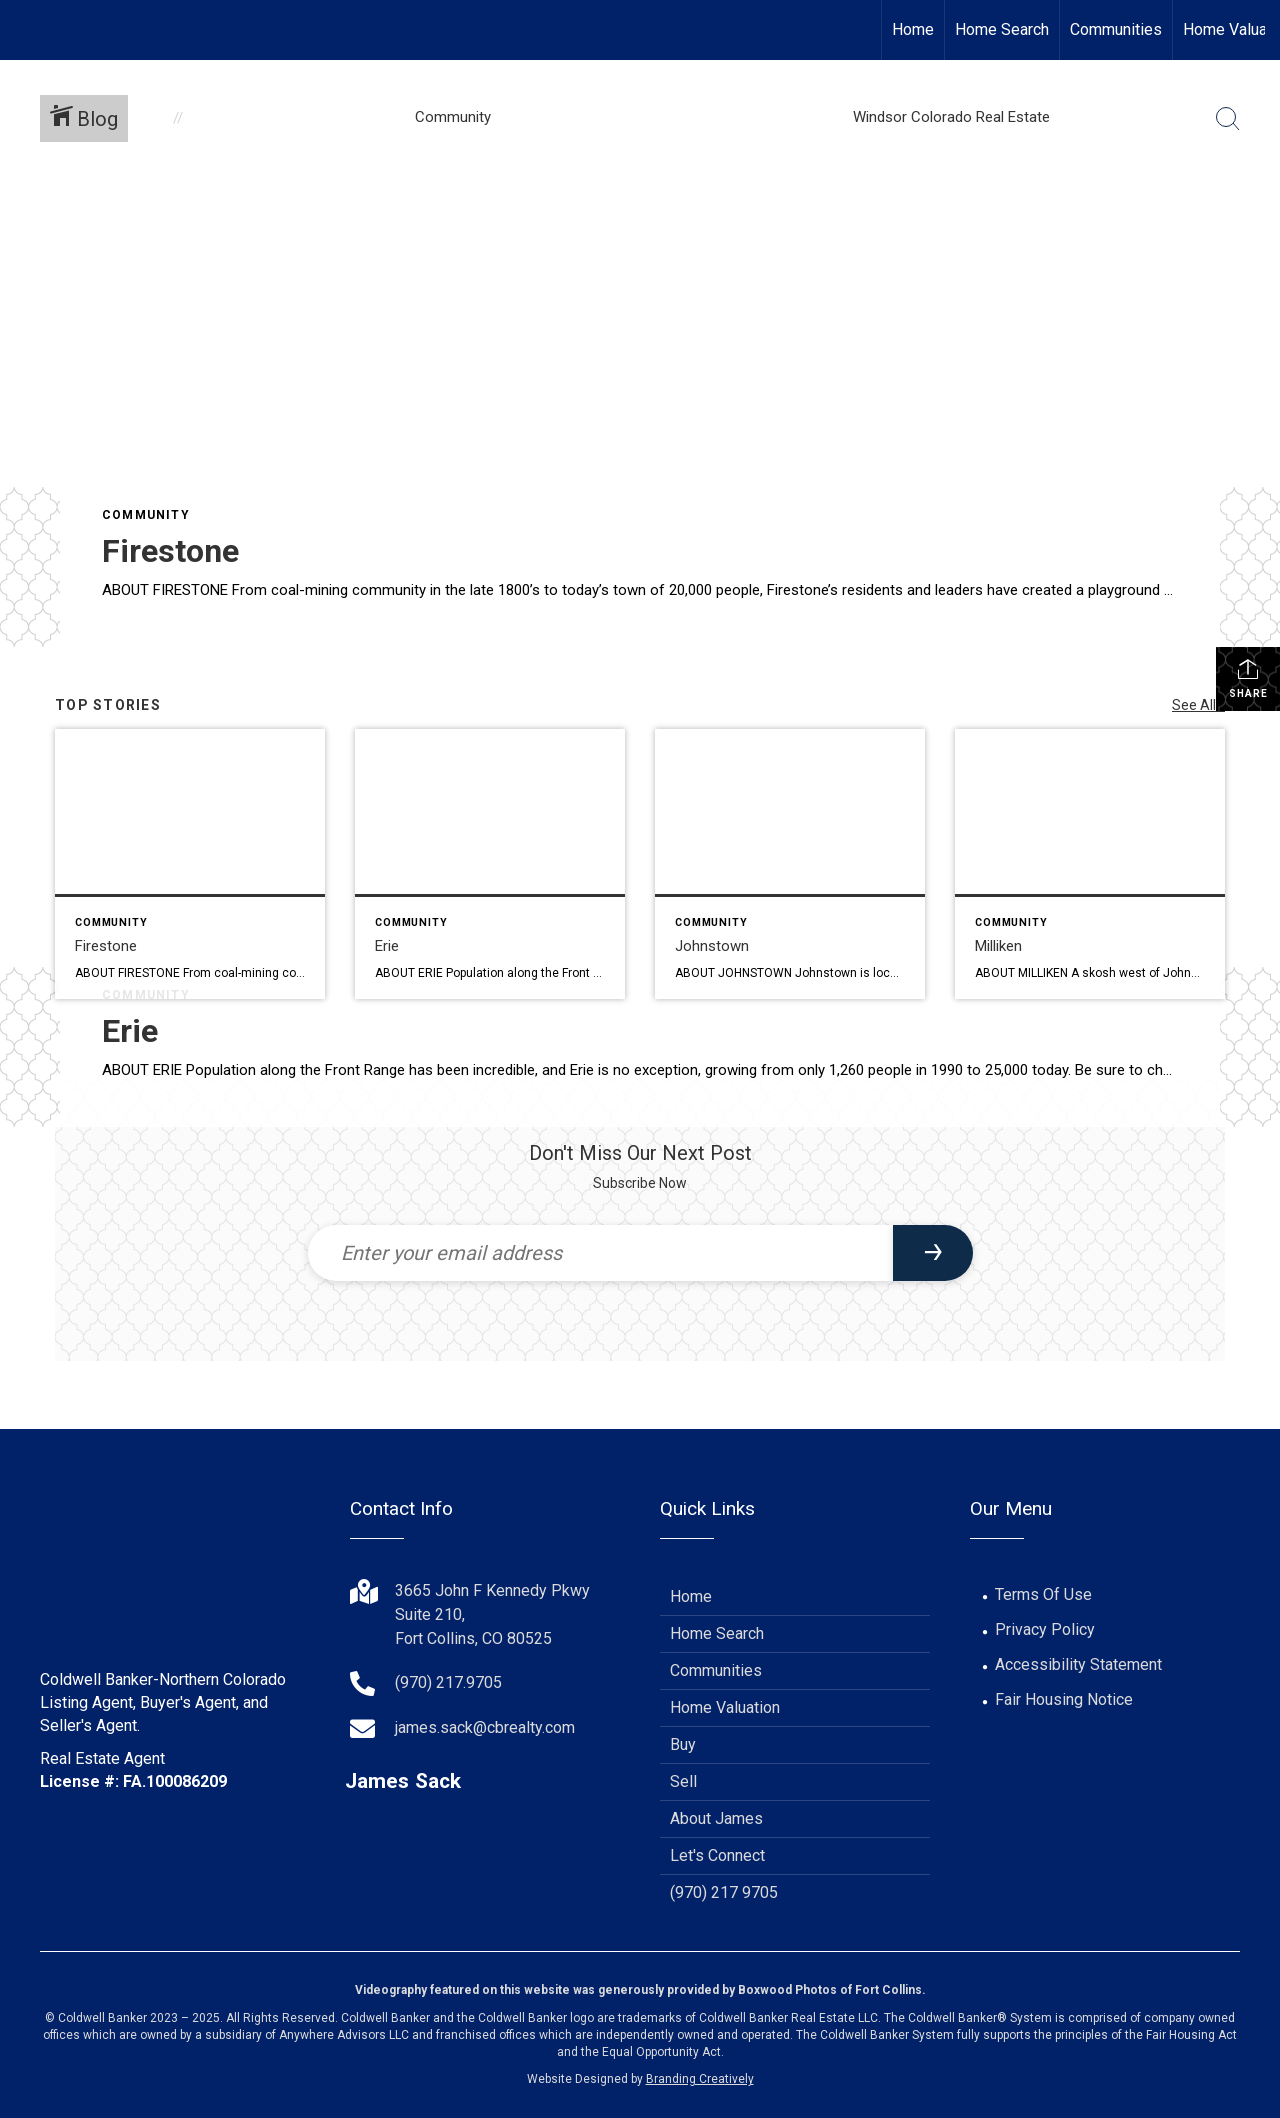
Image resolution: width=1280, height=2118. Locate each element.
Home (913, 29)
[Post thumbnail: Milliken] (1090, 864)
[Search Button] (1228, 119)
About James (716, 1818)
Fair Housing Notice (1064, 1699)
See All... (1198, 705)
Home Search (1002, 29)
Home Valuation (725, 1707)
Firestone (170, 551)
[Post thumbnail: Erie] (490, 864)
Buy (683, 1744)
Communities (1116, 29)
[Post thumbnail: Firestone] (190, 864)
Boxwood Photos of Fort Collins (830, 1990)
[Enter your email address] (600, 1253)
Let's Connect (717, 1855)
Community (146, 515)
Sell (683, 1781)
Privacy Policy (1045, 1629)
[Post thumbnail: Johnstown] (790, 864)
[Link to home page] (25, 30)
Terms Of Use (1043, 1594)
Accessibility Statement (1078, 1664)
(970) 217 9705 (724, 1892)
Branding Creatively (700, 2079)
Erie (130, 1031)
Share (1248, 678)
